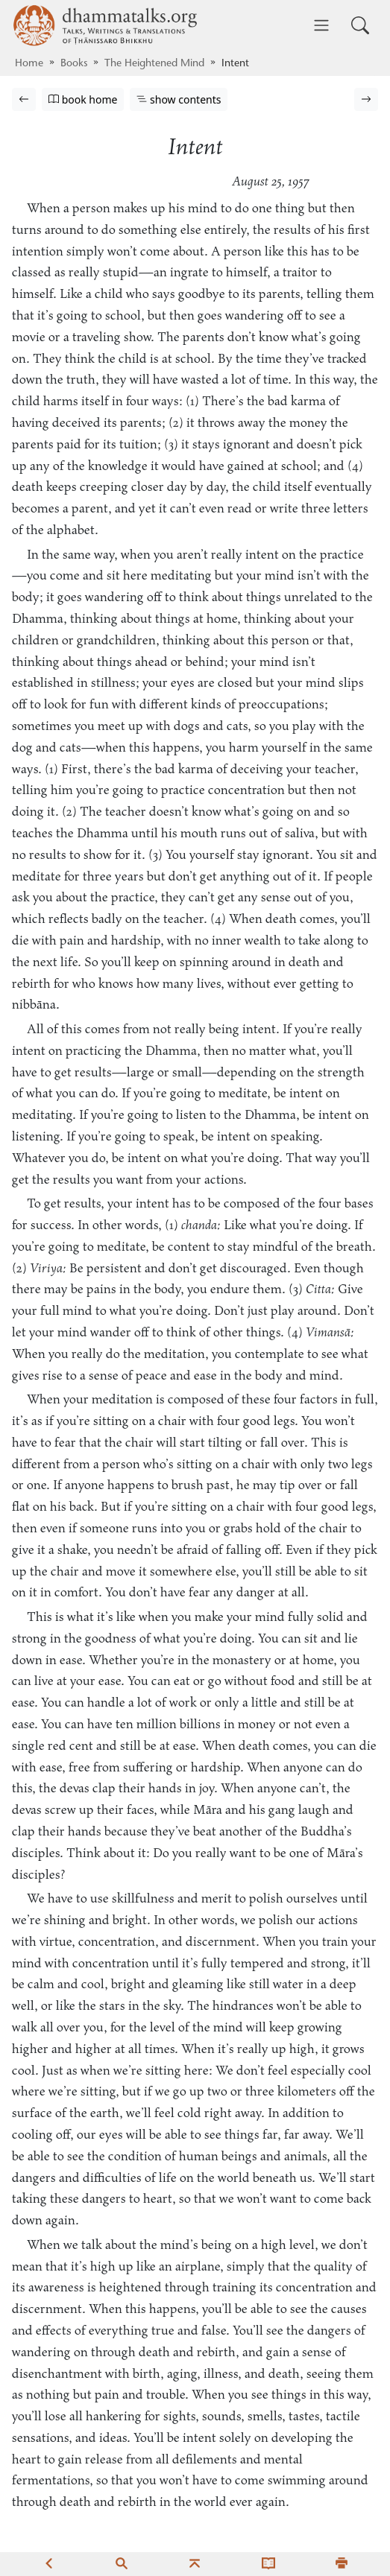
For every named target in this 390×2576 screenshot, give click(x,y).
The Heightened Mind (154, 64)
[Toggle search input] (360, 25)
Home (29, 64)
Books (73, 64)
